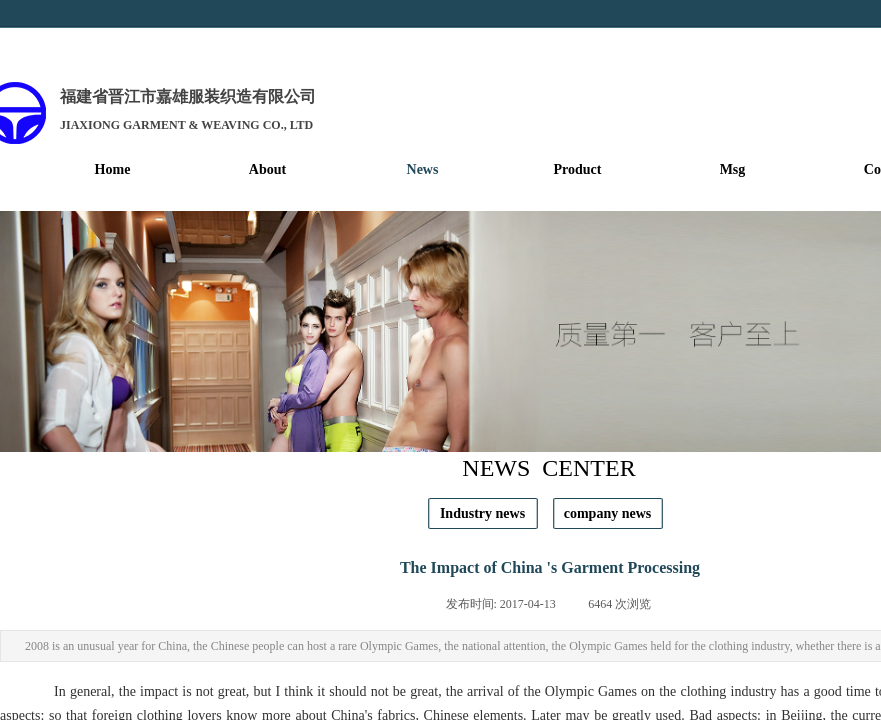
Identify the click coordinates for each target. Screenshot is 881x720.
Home (113, 169)
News (423, 169)
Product (578, 169)
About (267, 169)
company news (608, 513)
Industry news (482, 513)
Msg (733, 169)
